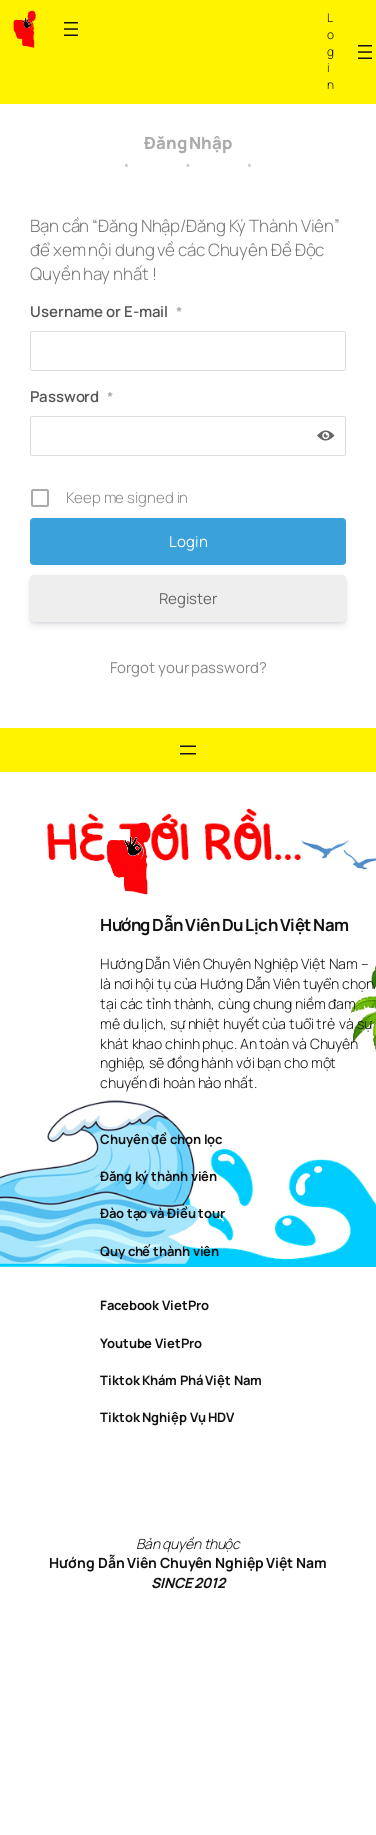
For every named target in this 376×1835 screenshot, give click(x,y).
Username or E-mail (106, 311)
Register (188, 598)
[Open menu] (71, 29)
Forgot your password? (188, 667)
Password (71, 396)
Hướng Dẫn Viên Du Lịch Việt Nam (224, 924)
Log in (330, 51)
